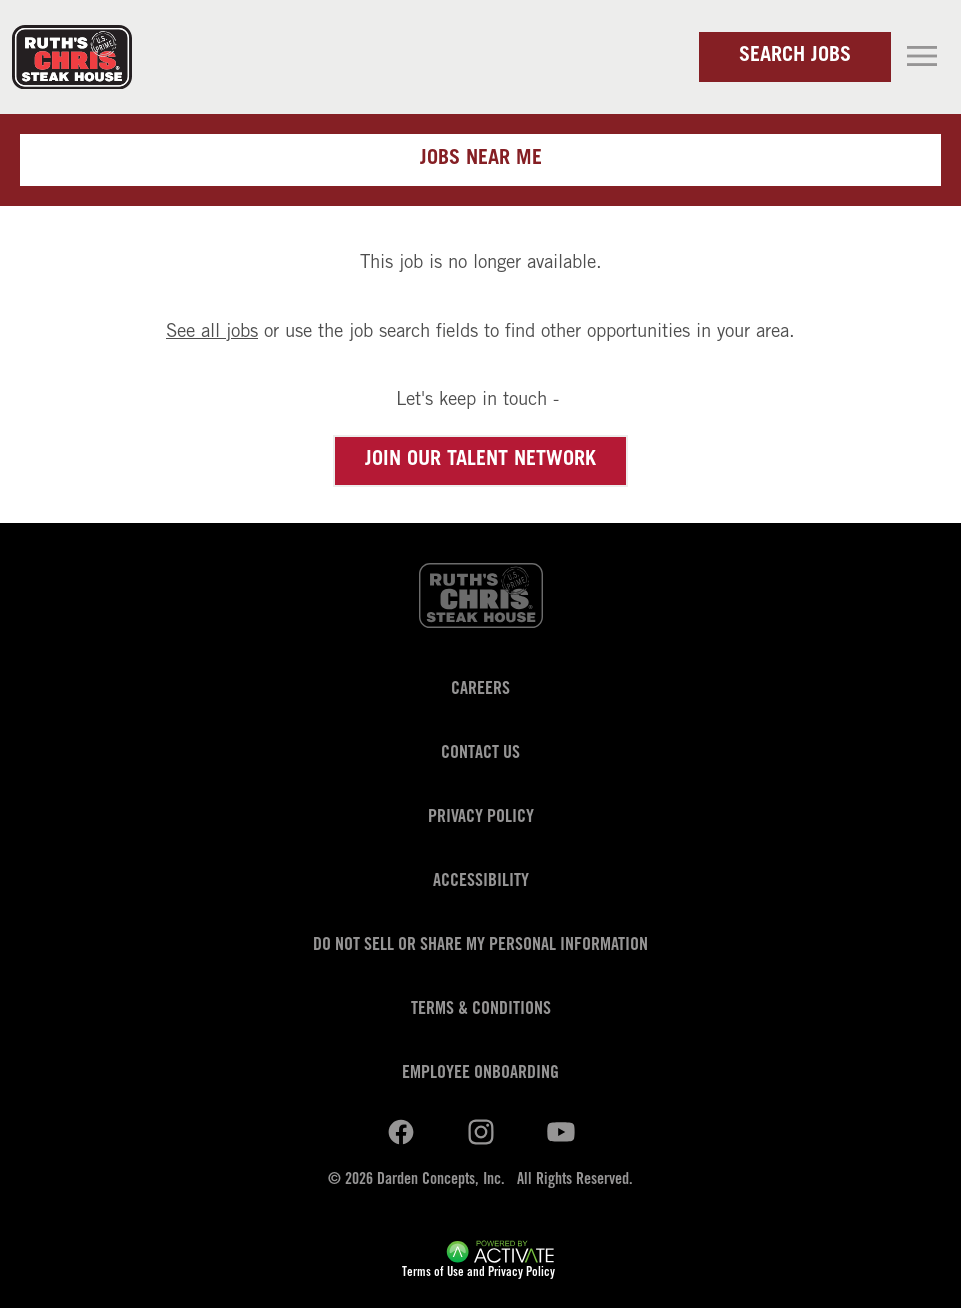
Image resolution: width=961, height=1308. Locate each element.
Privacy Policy (481, 818)
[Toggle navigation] (922, 56)
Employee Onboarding (480, 1074)
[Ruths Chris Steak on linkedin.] (401, 1133)
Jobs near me (481, 160)
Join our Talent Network (480, 461)
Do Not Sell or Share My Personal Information (480, 946)
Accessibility (481, 882)
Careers (480, 690)
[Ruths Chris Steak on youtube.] (481, 1133)
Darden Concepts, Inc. (441, 1180)
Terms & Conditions (481, 1010)
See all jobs (212, 332)
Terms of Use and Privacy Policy (478, 1273)
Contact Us (480, 754)
